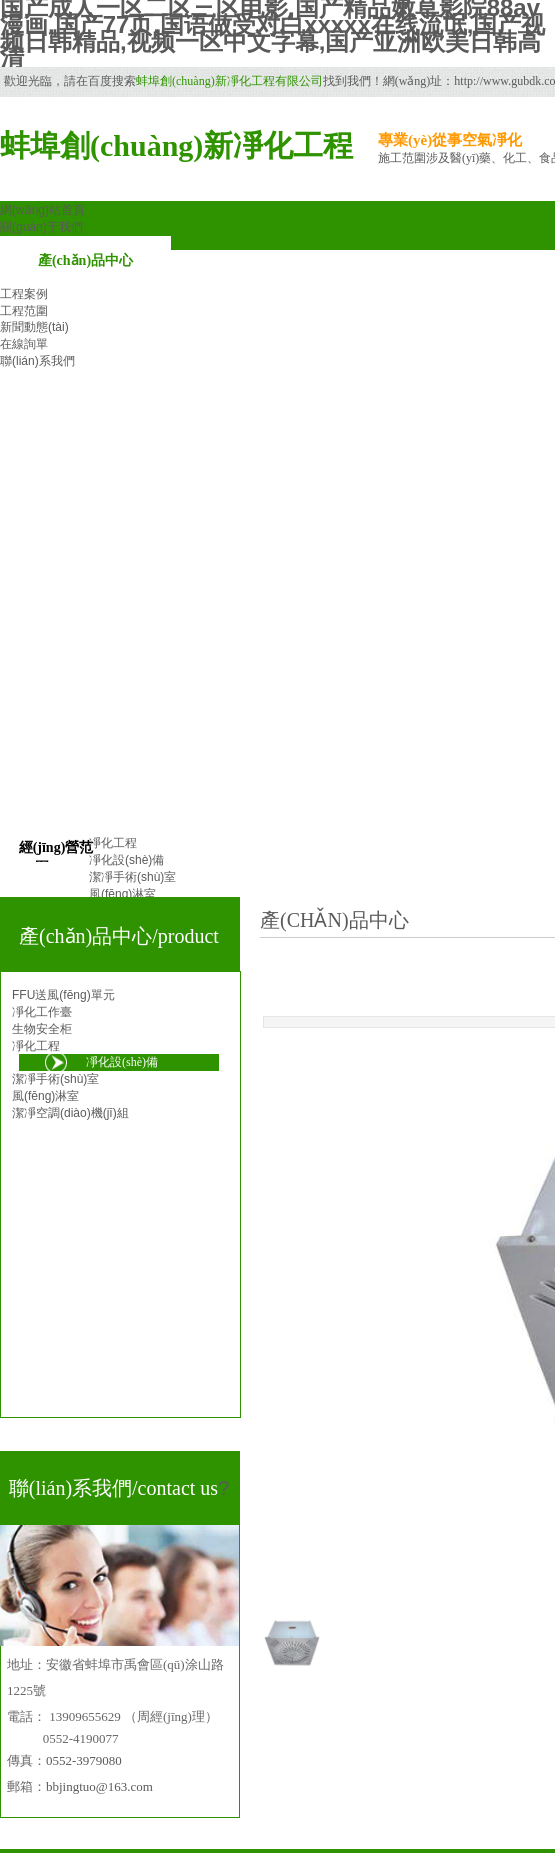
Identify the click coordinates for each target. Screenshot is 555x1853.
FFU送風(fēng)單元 (63, 995)
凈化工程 (36, 1046)
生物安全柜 (42, 1029)
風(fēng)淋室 (45, 1096)
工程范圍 (24, 311)
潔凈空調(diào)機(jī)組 (70, 1113)
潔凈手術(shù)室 (55, 1079)
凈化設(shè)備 (122, 1062)
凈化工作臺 (42, 1012)
